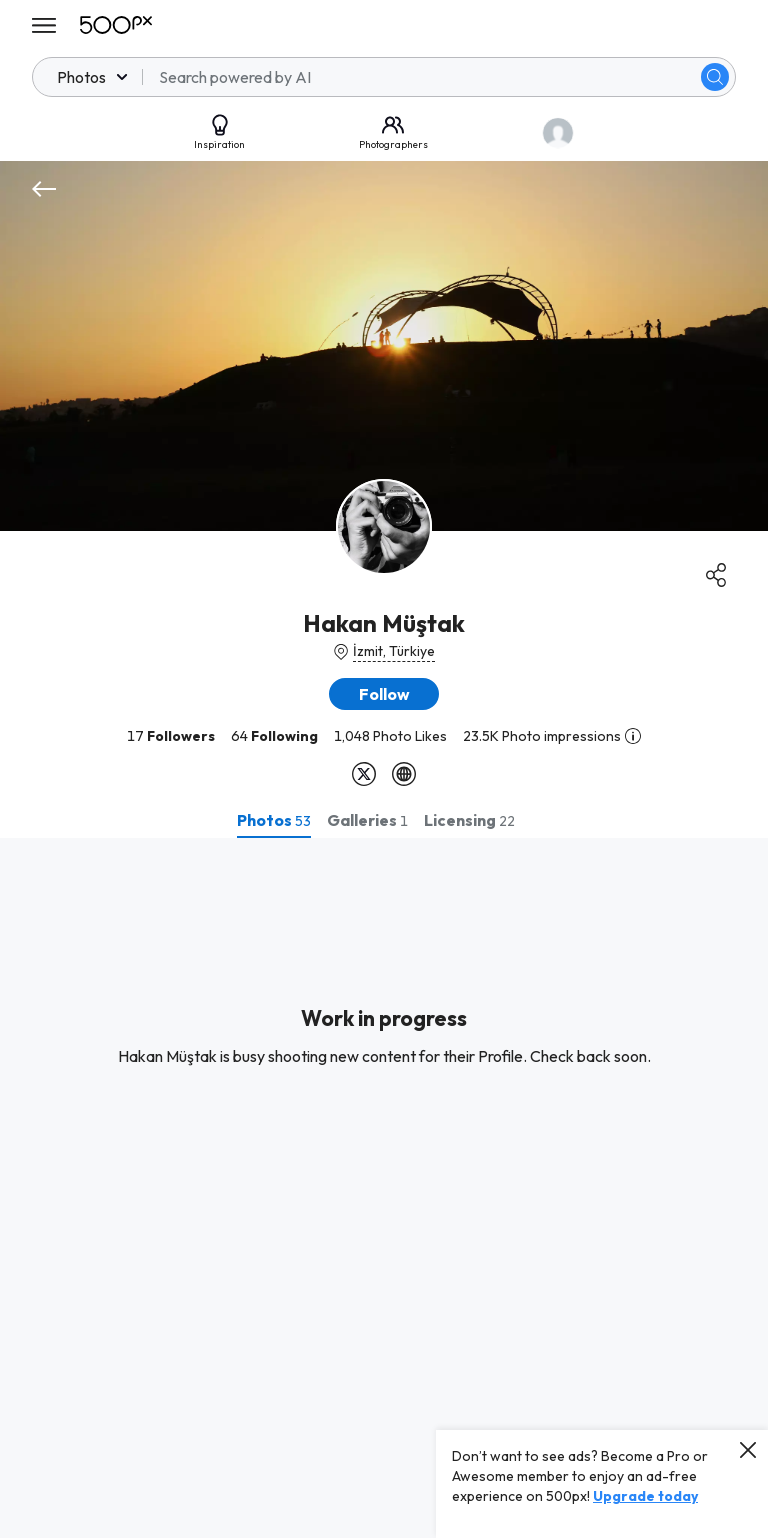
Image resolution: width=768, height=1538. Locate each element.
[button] (384, 694)
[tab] (274, 820)
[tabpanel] (384, 1188)
